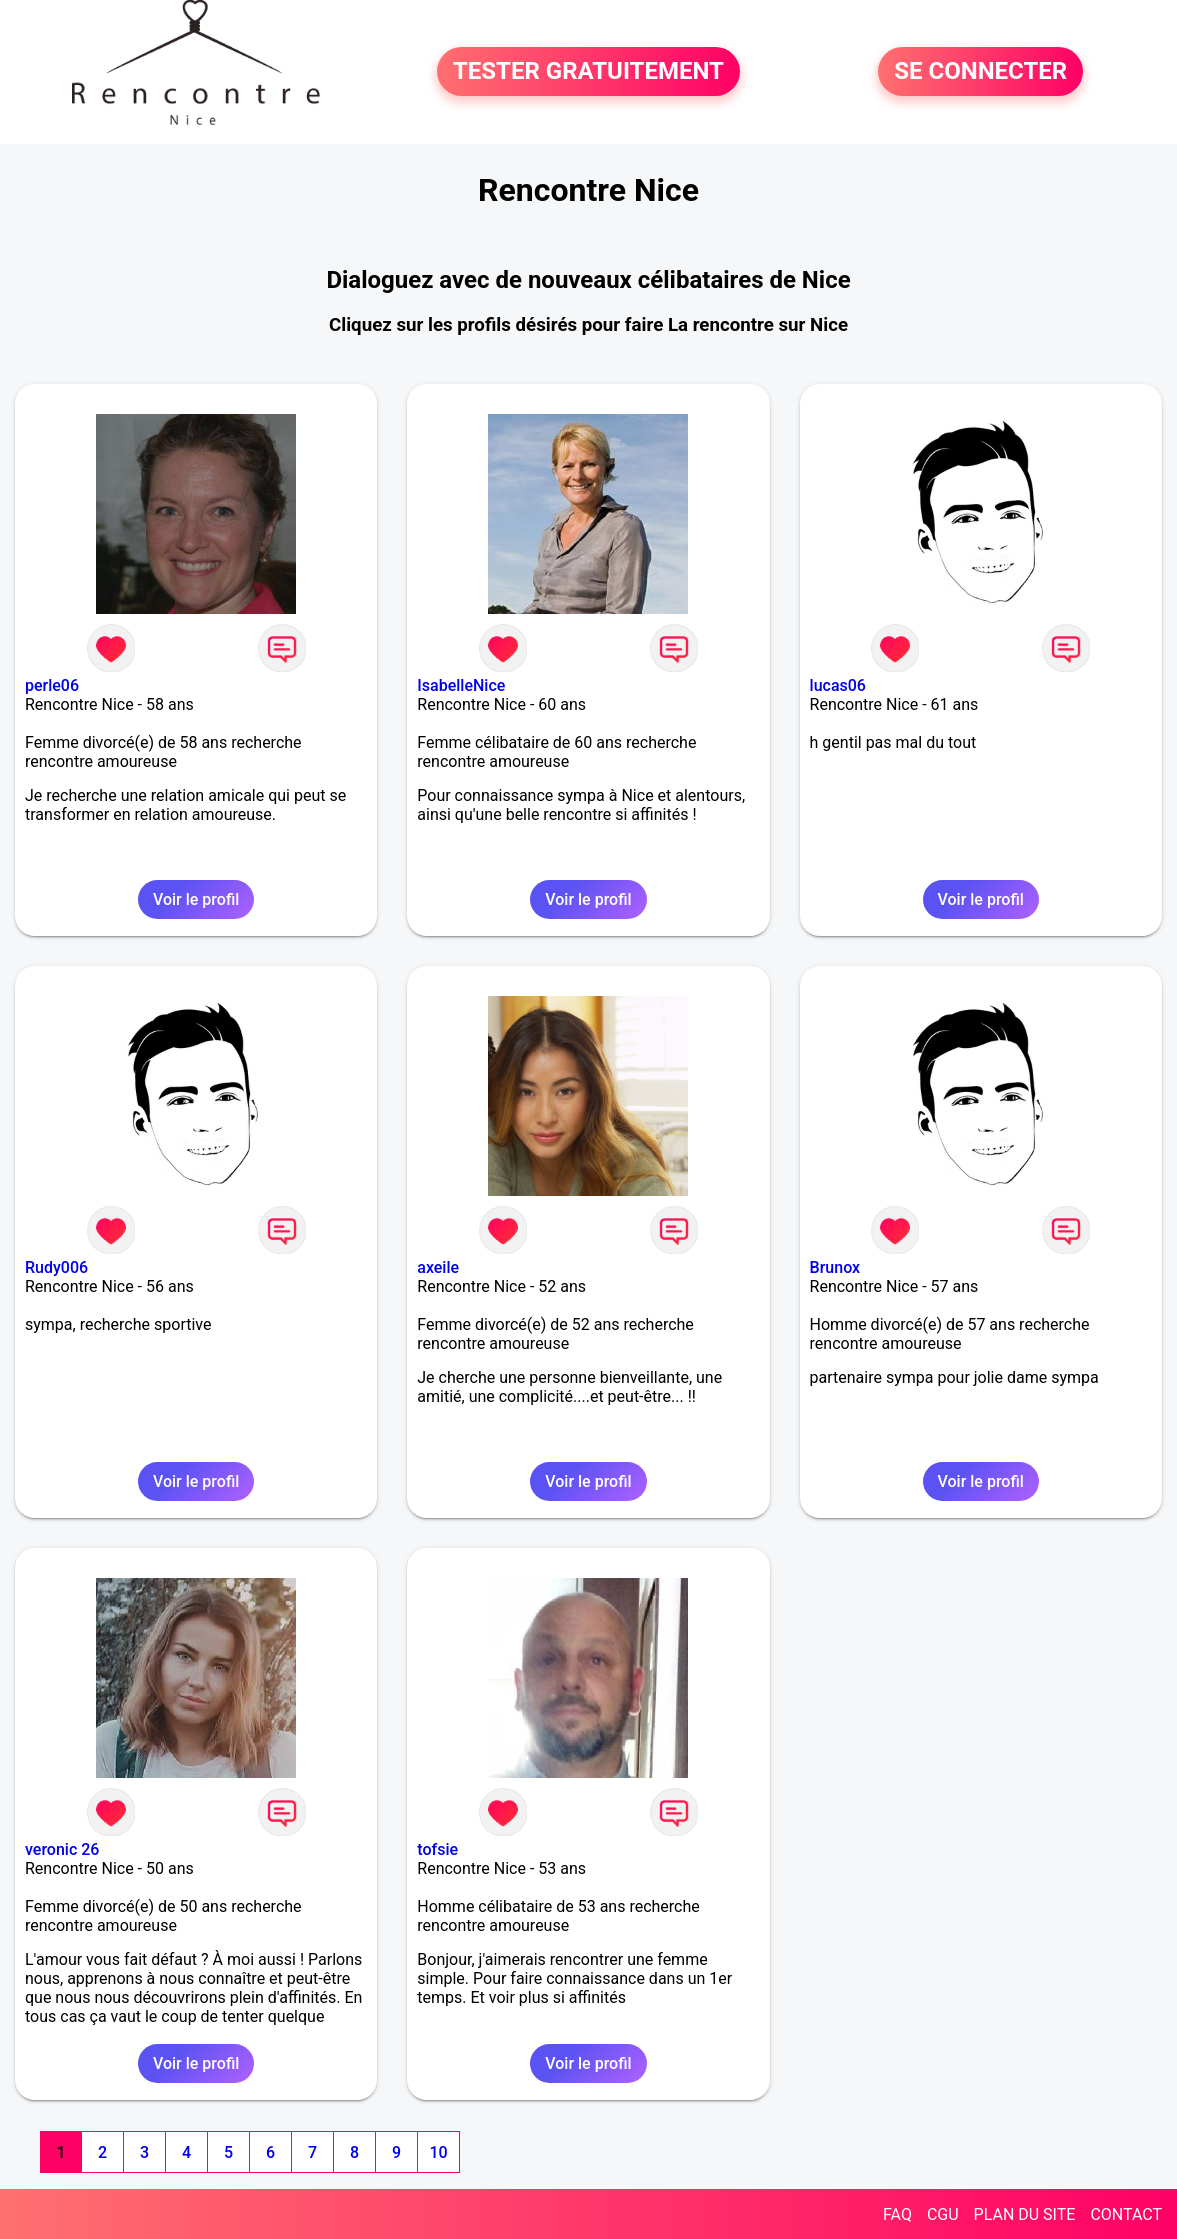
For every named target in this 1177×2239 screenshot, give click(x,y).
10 (438, 2152)
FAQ (897, 2214)
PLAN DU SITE (1025, 2214)
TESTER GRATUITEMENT (588, 72)
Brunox (835, 1267)
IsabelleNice (461, 685)
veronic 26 (62, 1849)
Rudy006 (56, 1267)
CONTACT (1126, 2214)
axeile (438, 1267)
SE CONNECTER (980, 72)
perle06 (52, 685)
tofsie (437, 1849)
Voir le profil (196, 899)
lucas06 (838, 685)
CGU (943, 2214)
